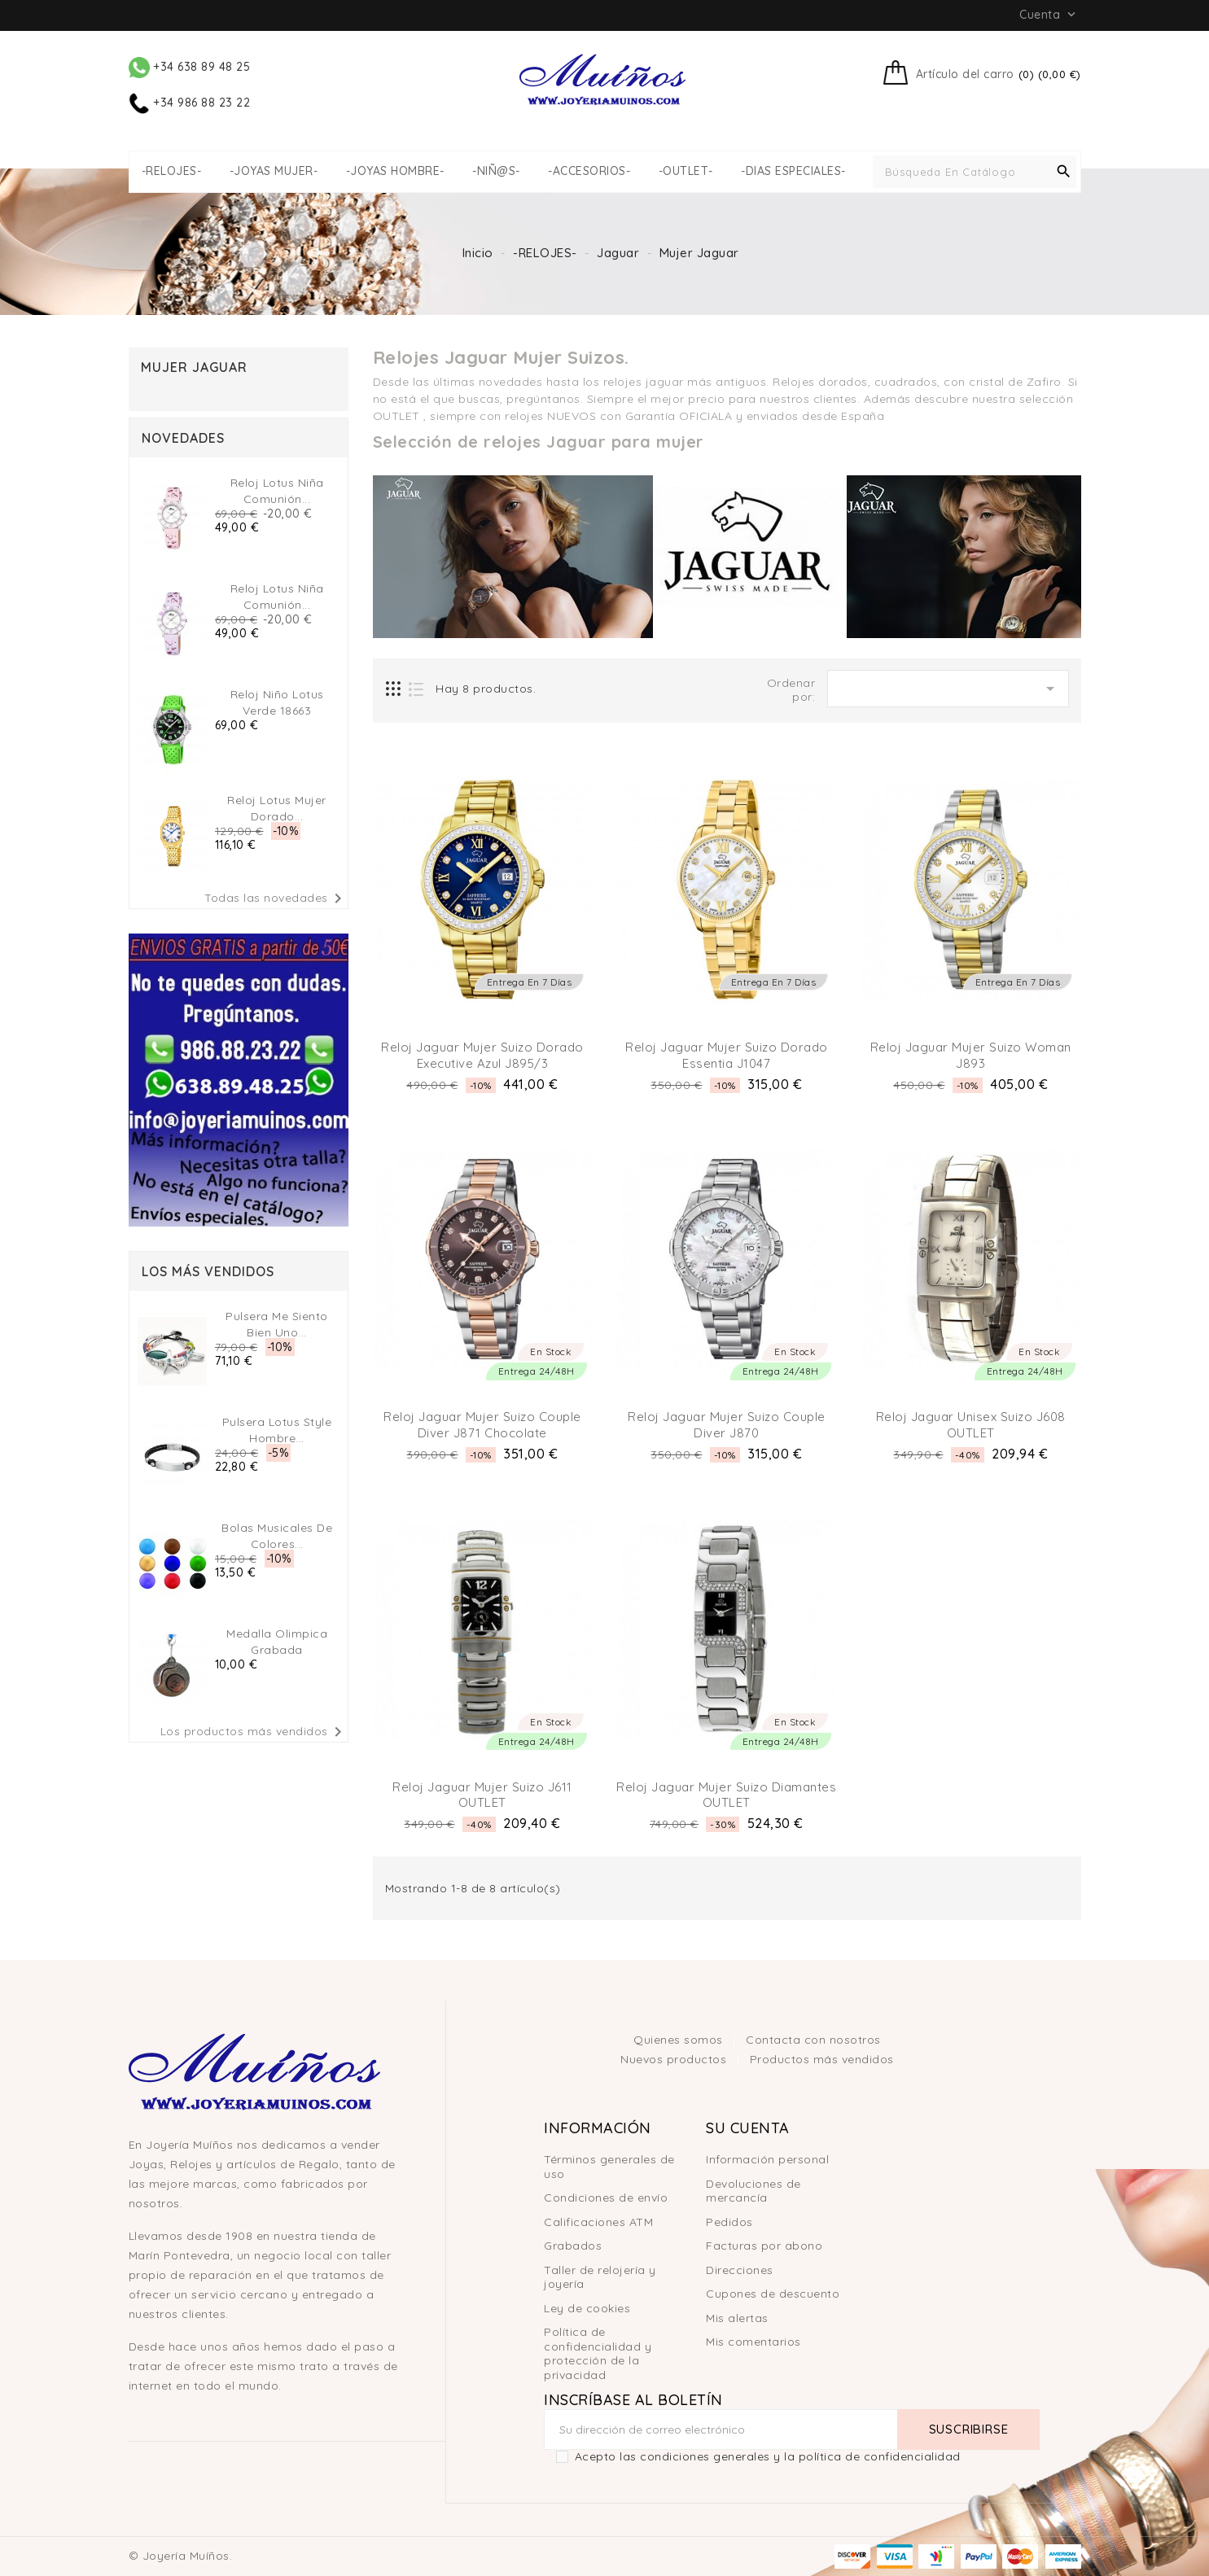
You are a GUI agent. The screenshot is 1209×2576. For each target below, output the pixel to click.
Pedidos (729, 2222)
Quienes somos (679, 2039)
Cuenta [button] (1049, 14)
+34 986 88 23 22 (190, 102)
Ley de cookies (587, 2308)
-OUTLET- (686, 171)
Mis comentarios (753, 2341)
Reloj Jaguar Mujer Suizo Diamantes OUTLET (726, 1795)
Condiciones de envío (606, 2197)
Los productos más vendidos (254, 1732)
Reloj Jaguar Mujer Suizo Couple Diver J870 (727, 1425)
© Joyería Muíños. (181, 2555)
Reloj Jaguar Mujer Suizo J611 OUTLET (482, 1795)
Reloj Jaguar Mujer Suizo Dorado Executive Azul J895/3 (482, 1055)
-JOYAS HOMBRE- (395, 171)
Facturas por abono (764, 2245)
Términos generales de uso (609, 2166)
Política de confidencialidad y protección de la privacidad (597, 2353)
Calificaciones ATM (598, 2222)
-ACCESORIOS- (589, 171)
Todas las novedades (276, 898)
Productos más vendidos (822, 2059)
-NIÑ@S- (496, 171)
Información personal (767, 2159)
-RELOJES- (172, 171)
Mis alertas (737, 2318)
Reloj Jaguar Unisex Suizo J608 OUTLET (971, 1425)
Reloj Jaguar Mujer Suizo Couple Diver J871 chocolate (482, 1425)
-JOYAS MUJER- (274, 171)
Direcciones (739, 2270)
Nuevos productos (675, 2059)
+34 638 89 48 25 (190, 66)
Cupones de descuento (772, 2293)
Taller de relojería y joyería (600, 2277)
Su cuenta (748, 2128)
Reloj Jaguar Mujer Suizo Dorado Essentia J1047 (726, 1055)
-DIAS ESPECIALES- (793, 171)
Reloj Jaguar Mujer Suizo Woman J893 (970, 1055)
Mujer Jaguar (194, 367)
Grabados (573, 2245)
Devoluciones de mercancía (753, 2191)
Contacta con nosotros (813, 2039)
